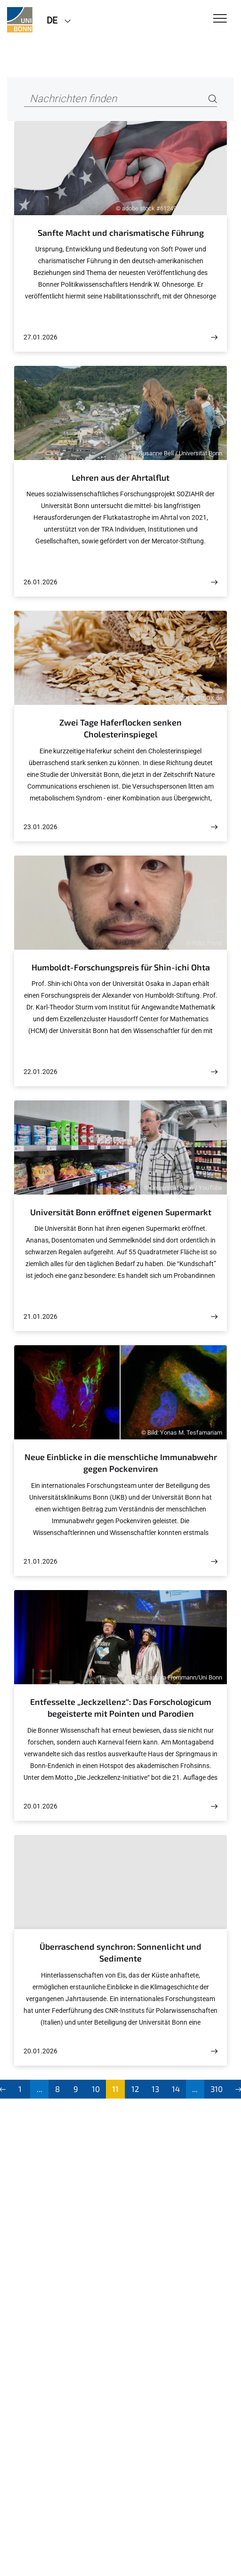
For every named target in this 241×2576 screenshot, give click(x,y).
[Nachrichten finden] (120, 99)
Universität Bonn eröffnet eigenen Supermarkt (120, 1212)
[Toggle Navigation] (220, 19)
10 (96, 2088)
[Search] (213, 99)
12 (135, 2088)
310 (216, 2088)
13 (155, 2088)
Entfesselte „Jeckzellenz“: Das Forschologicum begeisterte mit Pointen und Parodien (120, 1707)
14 (176, 2088)
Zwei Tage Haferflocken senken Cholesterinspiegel (120, 728)
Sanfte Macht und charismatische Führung (121, 232)
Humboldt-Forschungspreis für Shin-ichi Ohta (121, 967)
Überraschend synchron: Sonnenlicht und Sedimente (120, 1952)
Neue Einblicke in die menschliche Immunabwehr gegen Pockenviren (120, 1463)
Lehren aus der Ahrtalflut (120, 477)
